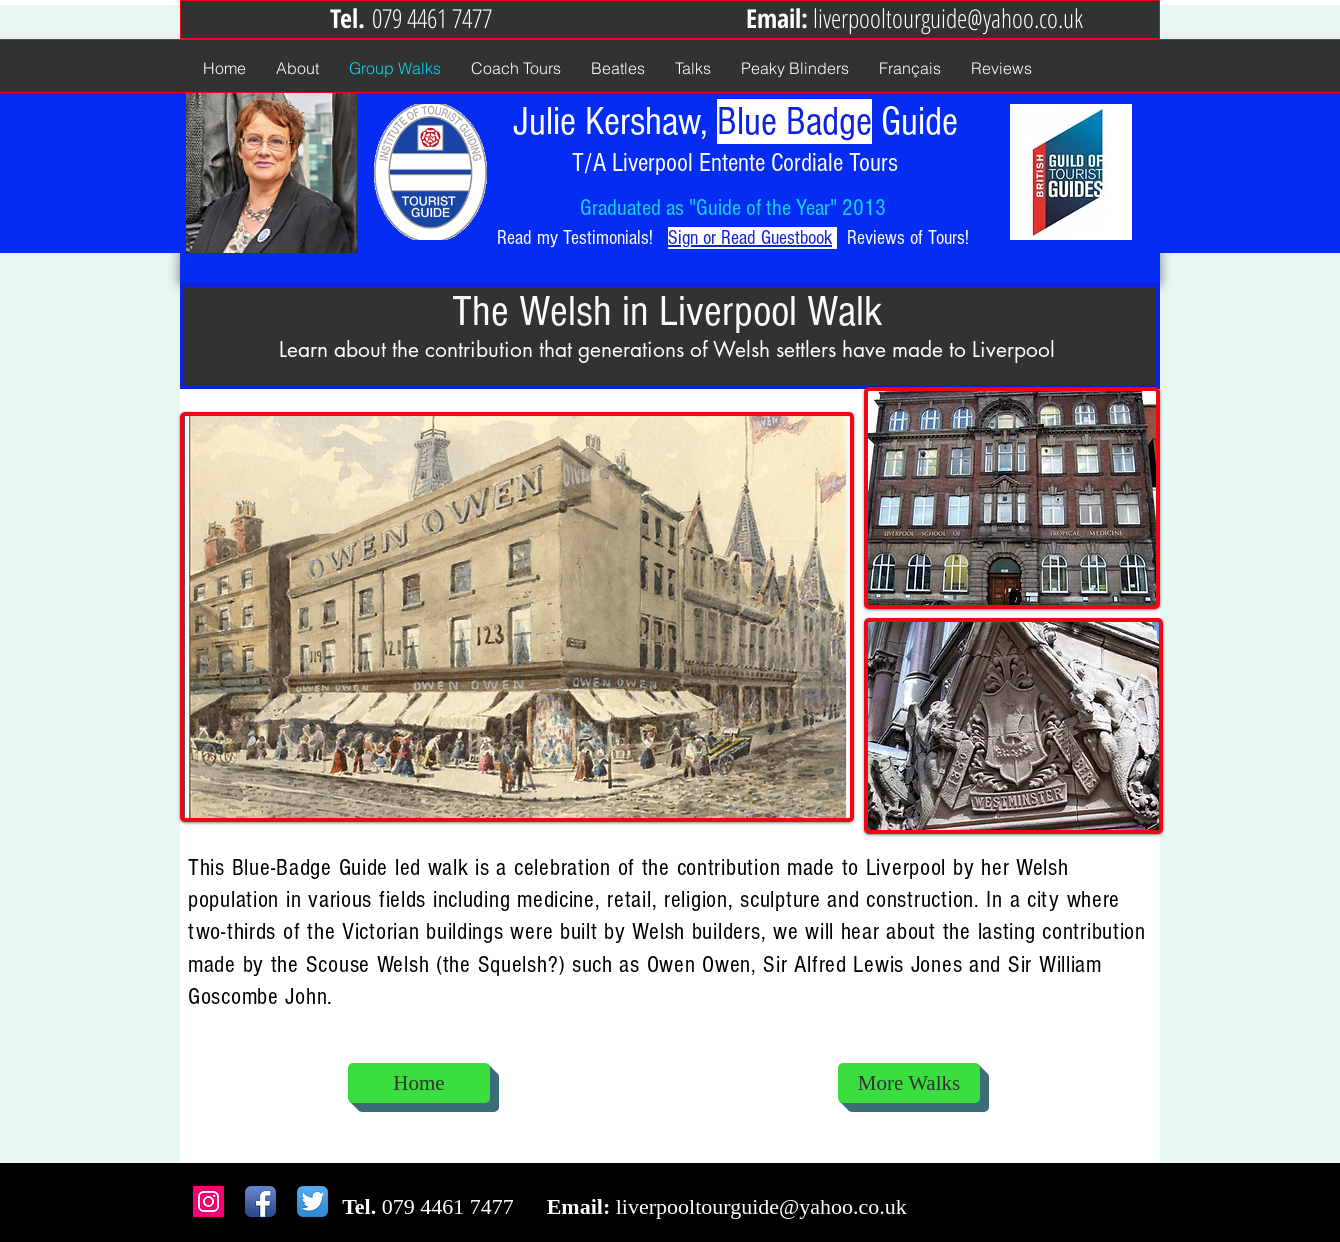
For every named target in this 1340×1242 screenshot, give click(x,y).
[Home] (419, 1083)
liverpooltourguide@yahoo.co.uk (948, 18)
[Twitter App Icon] (312, 1201)
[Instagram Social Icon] (208, 1201)
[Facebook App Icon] (260, 1201)
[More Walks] (909, 1083)
